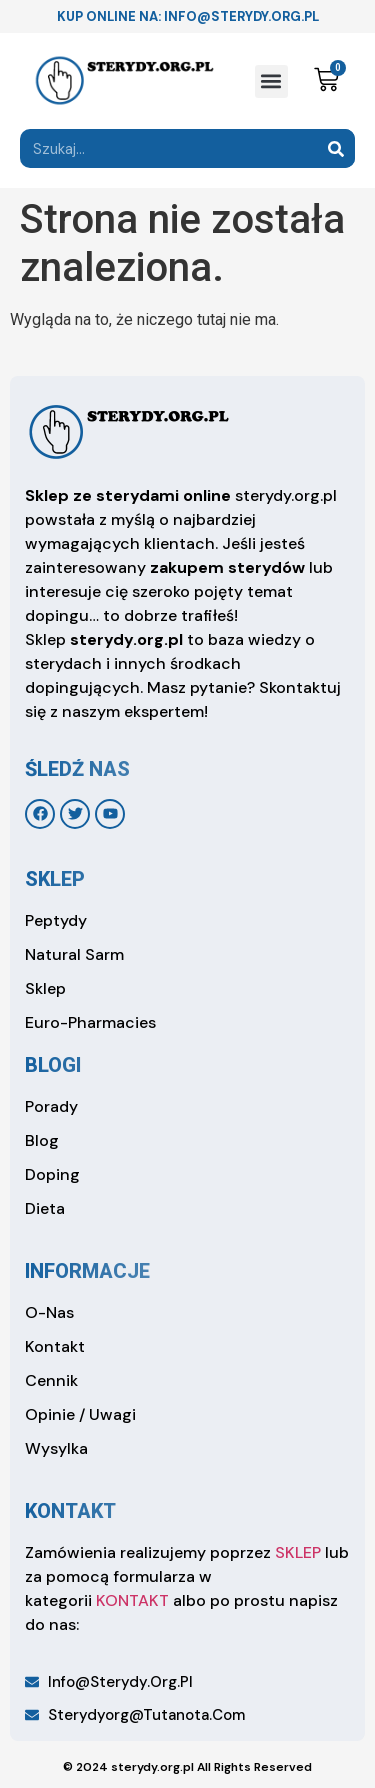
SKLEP (298, 1552)
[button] (271, 81)
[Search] (335, 148)
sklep (55, 879)
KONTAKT (132, 1600)
